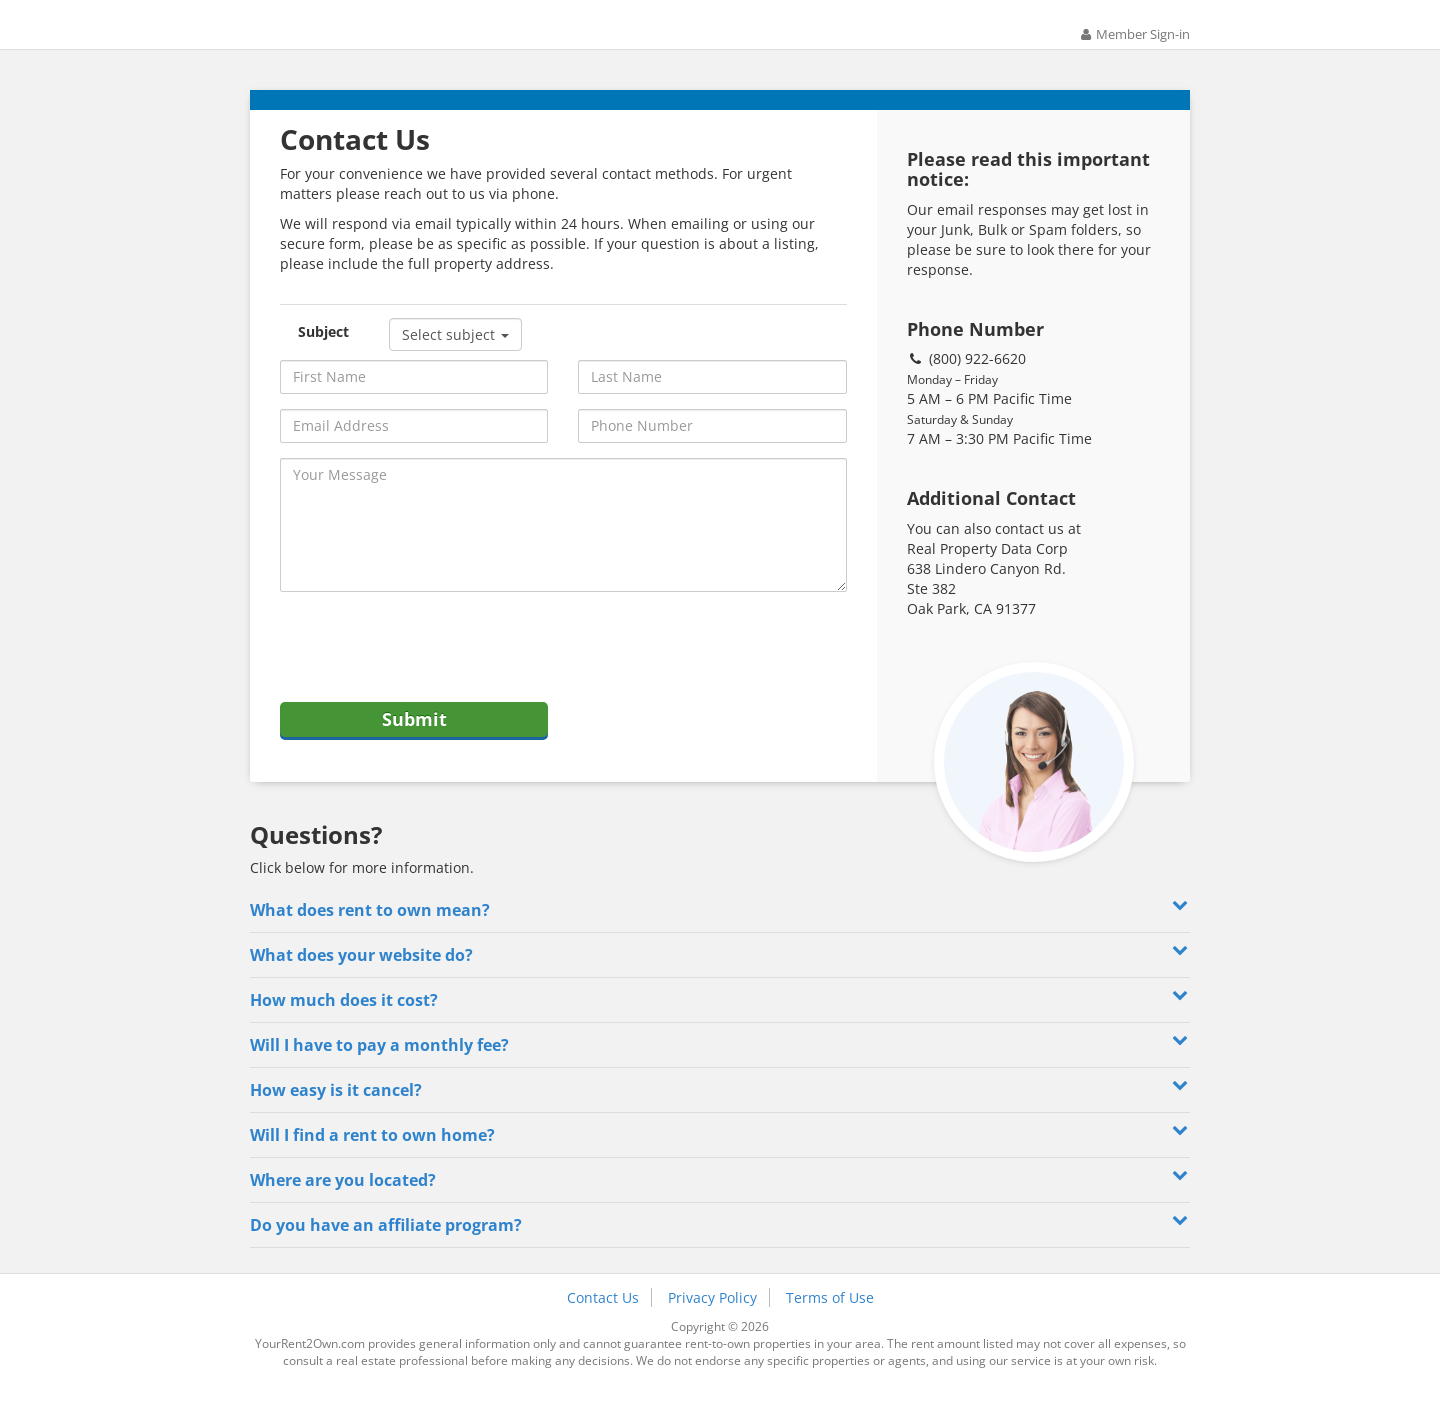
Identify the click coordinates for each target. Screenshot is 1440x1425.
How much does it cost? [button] (720, 1030)
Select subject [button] (455, 356)
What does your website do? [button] (720, 985)
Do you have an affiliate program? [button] (720, 1255)
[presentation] (432, 670)
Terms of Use (830, 1329)
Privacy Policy (712, 1329)
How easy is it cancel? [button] (720, 1120)
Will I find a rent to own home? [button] (720, 1165)
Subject (323, 353)
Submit (414, 746)
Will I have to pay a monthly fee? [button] (720, 1075)
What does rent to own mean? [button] (720, 940)
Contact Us (603, 1329)
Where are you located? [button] (720, 1210)
